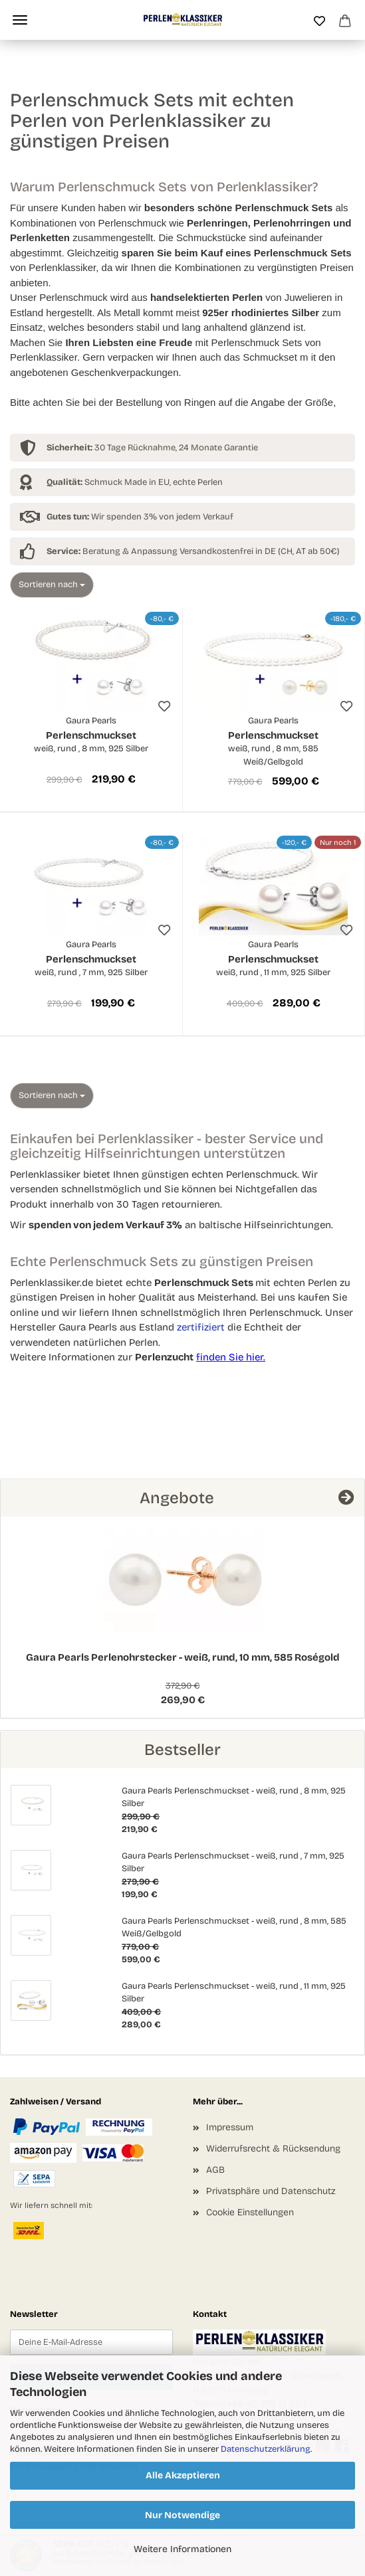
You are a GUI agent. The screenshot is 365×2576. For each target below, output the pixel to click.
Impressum (229, 2127)
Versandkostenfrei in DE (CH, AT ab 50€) (260, 551)
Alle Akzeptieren (183, 2475)
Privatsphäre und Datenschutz (271, 2191)
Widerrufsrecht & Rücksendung (273, 2148)
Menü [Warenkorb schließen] (20, 20)
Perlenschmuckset (91, 735)
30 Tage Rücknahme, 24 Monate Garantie (152, 447)
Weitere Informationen (182, 2549)
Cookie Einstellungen (250, 2212)
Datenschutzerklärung (265, 2449)
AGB (215, 2169)
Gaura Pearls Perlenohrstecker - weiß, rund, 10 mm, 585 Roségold (183, 1657)
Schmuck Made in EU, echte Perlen (135, 482)
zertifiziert (201, 1327)
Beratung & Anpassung (112, 551)
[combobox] (52, 585)
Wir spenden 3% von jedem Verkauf (140, 516)
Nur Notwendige (182, 2515)
